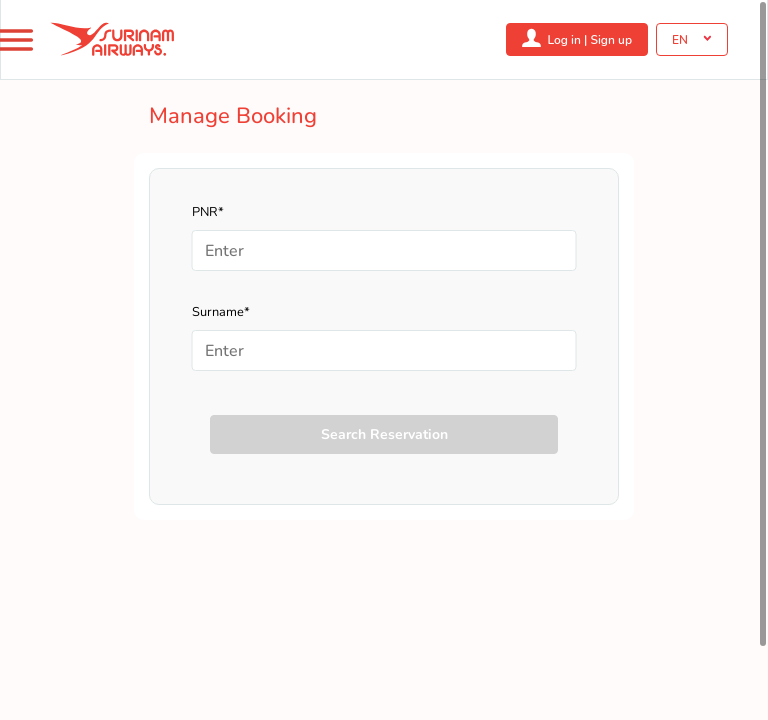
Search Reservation (384, 434)
